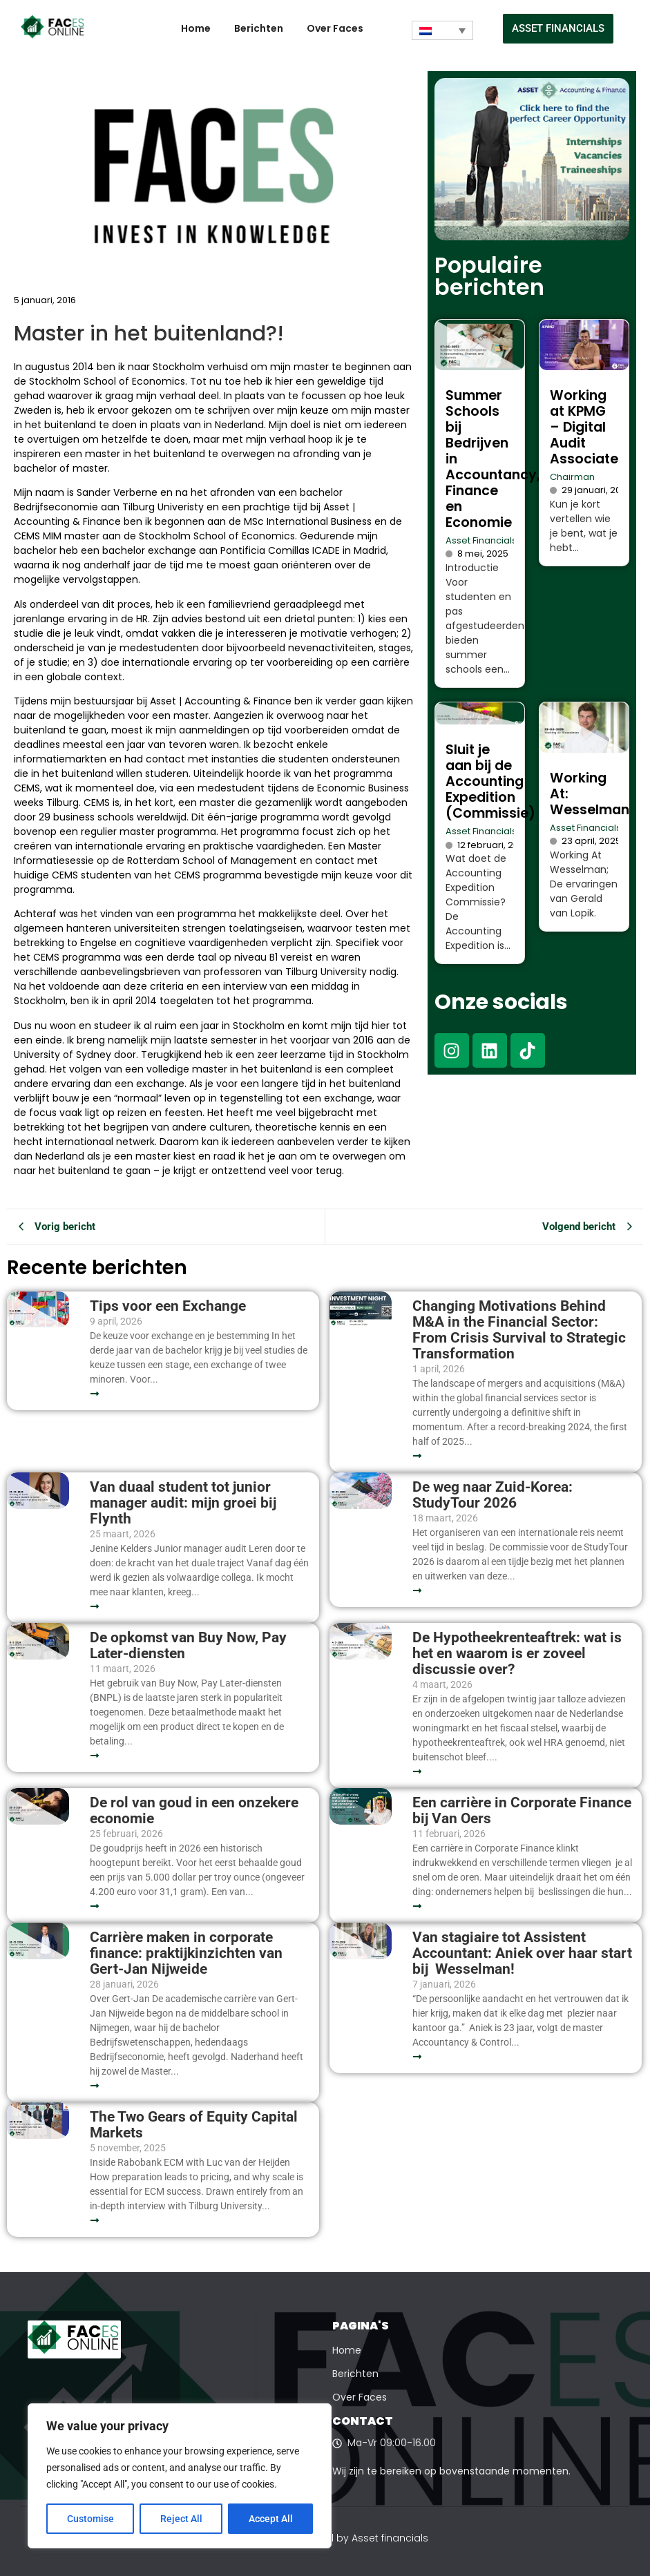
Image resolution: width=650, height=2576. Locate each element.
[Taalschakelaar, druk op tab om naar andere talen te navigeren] (442, 30)
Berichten (258, 28)
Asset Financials (481, 540)
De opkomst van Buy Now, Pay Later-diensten (188, 1646)
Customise (90, 2518)
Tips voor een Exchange (168, 1306)
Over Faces (335, 28)
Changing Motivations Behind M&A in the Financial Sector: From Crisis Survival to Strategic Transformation (519, 1330)
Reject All (181, 2518)
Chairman (572, 476)
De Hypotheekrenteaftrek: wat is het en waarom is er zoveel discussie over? (517, 1654)
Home (196, 28)
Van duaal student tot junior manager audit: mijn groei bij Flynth (183, 1503)
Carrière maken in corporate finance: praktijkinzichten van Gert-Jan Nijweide (186, 1953)
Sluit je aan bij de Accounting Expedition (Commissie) (490, 781)
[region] (180, 2475)
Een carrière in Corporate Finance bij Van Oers (521, 1811)
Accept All (271, 2518)
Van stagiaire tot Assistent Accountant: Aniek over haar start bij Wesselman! (522, 1953)
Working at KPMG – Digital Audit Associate (584, 427)
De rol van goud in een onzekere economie (194, 1811)
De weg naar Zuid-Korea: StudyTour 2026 (492, 1495)
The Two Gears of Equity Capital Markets (194, 2125)
